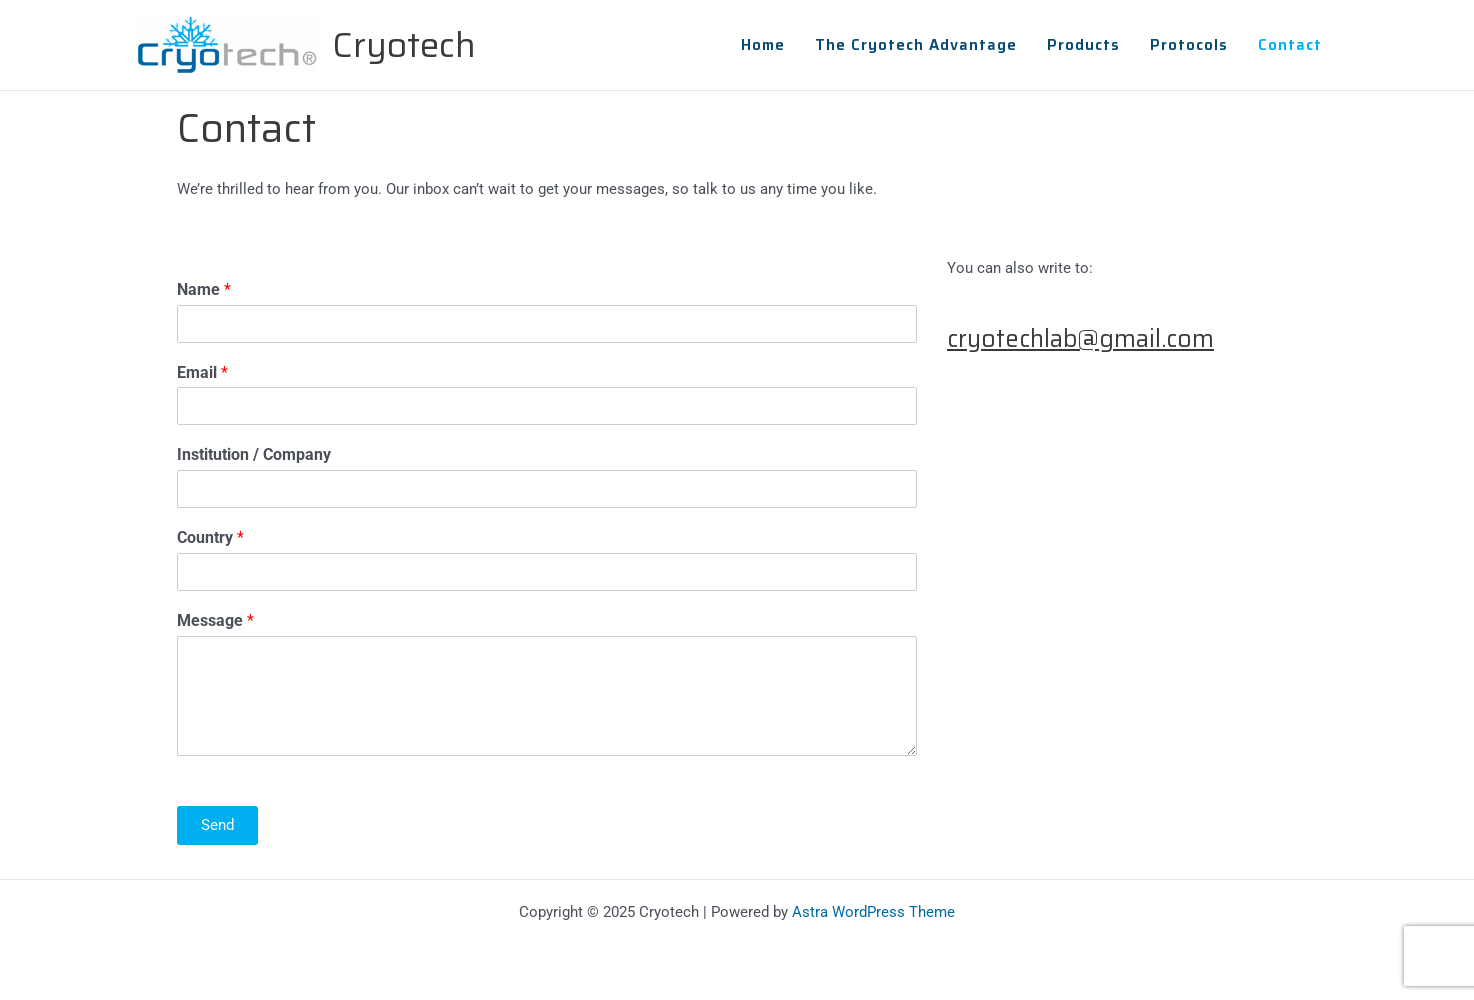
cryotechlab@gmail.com (1080, 339)
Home (763, 45)
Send (217, 825)
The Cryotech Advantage (916, 45)
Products (1083, 45)
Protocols (1189, 45)
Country (210, 537)
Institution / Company (254, 454)
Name (204, 289)
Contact (1290, 45)
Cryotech (404, 44)
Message (215, 620)
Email (202, 372)
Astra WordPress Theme (873, 912)
